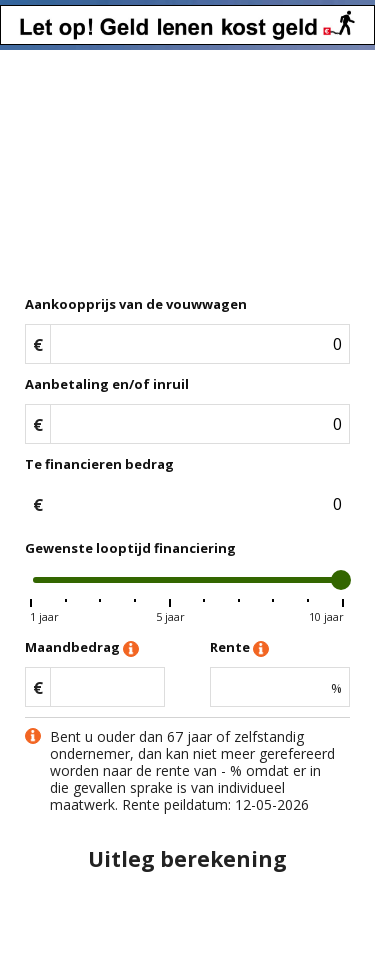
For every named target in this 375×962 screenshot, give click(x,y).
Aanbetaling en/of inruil (107, 384)
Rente (239, 648)
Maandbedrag (82, 648)
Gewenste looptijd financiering (130, 548)
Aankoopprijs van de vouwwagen (136, 304)
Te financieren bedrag (99, 464)
